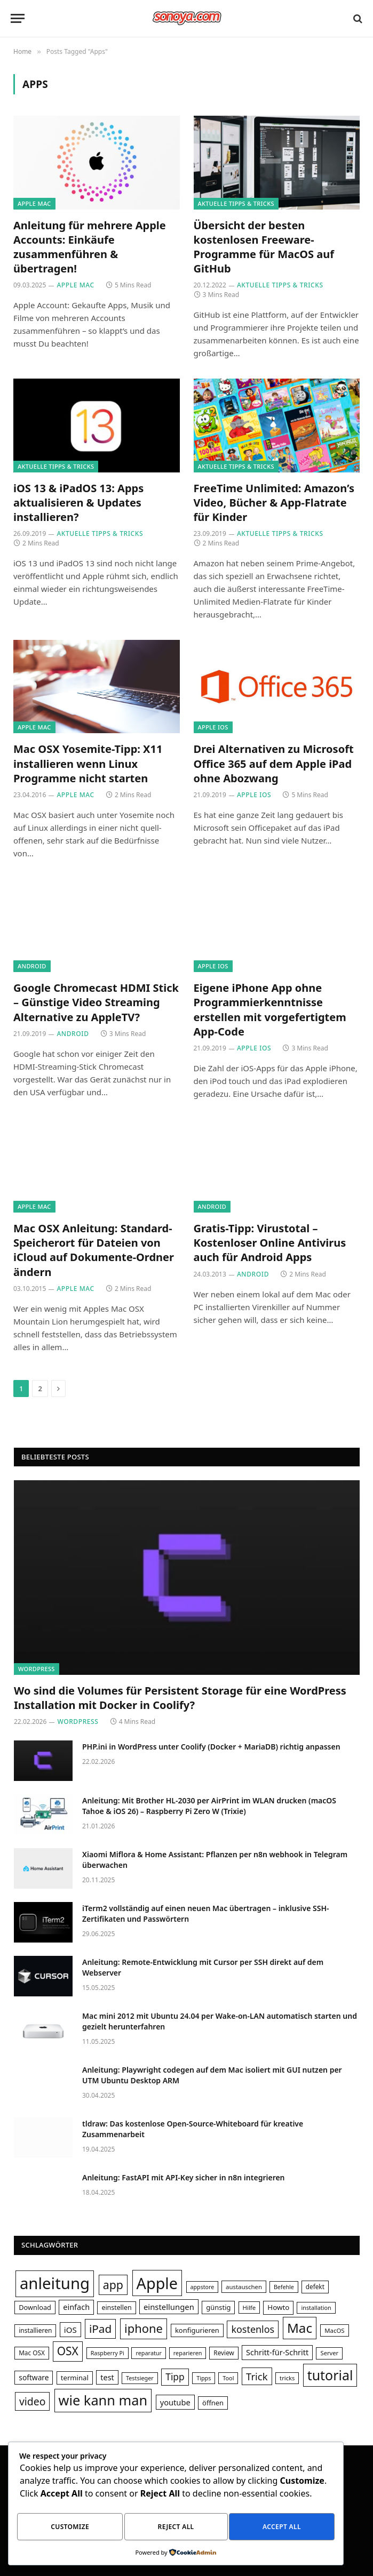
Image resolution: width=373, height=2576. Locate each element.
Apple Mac (34, 203)
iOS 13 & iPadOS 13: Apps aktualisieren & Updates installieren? (78, 502)
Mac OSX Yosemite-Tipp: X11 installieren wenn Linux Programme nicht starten (87, 763)
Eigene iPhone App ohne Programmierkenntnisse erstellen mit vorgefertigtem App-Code (270, 1010)
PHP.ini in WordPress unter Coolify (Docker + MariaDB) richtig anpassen (211, 1747)
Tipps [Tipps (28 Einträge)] (203, 2378)
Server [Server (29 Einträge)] (329, 2353)
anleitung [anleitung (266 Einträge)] (55, 2283)
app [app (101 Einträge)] (113, 2284)
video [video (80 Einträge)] (32, 2401)
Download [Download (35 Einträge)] (35, 2307)
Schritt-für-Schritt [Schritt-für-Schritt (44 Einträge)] (277, 2352)
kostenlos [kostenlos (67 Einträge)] (252, 2329)
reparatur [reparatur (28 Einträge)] (149, 2353)
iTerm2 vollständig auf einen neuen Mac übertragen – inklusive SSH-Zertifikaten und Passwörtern (205, 1913)
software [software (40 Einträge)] (34, 2377)
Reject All (176, 2527)
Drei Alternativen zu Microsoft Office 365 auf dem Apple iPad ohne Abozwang (274, 763)
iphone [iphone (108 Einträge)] (143, 2328)
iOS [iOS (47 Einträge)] (70, 2329)
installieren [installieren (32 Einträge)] (35, 2330)
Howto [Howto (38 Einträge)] (278, 2307)
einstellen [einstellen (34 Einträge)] (116, 2307)
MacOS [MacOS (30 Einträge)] (334, 2330)
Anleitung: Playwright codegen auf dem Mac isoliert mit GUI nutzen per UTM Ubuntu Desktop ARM (212, 2075)
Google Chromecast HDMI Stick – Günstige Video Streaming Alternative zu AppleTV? (96, 1002)
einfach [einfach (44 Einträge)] (76, 2307)
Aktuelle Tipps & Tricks (236, 203)
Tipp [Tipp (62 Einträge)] (174, 2376)
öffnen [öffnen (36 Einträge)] (213, 2403)
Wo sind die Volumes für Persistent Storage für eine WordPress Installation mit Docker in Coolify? (180, 1697)
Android (32, 966)
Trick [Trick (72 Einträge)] (256, 2376)
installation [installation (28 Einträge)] (316, 2308)
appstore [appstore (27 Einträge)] (203, 2287)
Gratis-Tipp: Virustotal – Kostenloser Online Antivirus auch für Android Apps (270, 1242)
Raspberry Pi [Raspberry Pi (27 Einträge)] (107, 2353)
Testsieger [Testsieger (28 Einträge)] (140, 2378)
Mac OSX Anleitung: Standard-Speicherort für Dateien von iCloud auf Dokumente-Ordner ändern (93, 1250)
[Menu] (18, 18)
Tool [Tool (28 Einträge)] (228, 2378)
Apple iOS (213, 727)
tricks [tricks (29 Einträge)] (287, 2378)
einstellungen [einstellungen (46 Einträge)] (169, 2306)
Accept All (282, 2527)
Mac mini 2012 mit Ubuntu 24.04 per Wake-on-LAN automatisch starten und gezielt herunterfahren (219, 2021)
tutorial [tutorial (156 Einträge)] (330, 2375)
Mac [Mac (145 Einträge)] (299, 2328)
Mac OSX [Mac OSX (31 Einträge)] (32, 2352)
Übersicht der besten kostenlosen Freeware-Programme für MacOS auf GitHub (264, 247)
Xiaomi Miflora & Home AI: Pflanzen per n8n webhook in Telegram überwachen (214, 1859)
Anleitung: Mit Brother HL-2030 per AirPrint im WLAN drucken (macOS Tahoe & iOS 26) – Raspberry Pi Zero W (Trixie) (209, 1805)
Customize (70, 2527)
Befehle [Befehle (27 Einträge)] (284, 2287)
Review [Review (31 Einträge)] (223, 2352)
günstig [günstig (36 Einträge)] (218, 2307)
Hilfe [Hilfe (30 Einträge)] (249, 2308)
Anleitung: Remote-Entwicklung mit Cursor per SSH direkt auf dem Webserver (202, 1967)
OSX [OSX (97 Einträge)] (67, 2351)
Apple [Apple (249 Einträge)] (157, 2283)
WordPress (36, 1669)
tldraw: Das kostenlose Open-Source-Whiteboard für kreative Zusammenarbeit (192, 2128)
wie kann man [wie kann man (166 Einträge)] (103, 2400)
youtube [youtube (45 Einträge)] (175, 2402)
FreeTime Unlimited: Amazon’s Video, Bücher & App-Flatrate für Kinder (274, 502)
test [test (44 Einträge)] (107, 2377)
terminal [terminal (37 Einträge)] (75, 2377)
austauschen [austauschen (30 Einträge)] (244, 2287)
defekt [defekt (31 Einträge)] (315, 2286)
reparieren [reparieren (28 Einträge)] (187, 2353)
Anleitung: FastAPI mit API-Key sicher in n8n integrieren (183, 2177)
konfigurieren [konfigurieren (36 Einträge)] (197, 2330)
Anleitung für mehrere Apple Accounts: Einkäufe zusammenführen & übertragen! (89, 247)
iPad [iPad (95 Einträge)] (100, 2328)
